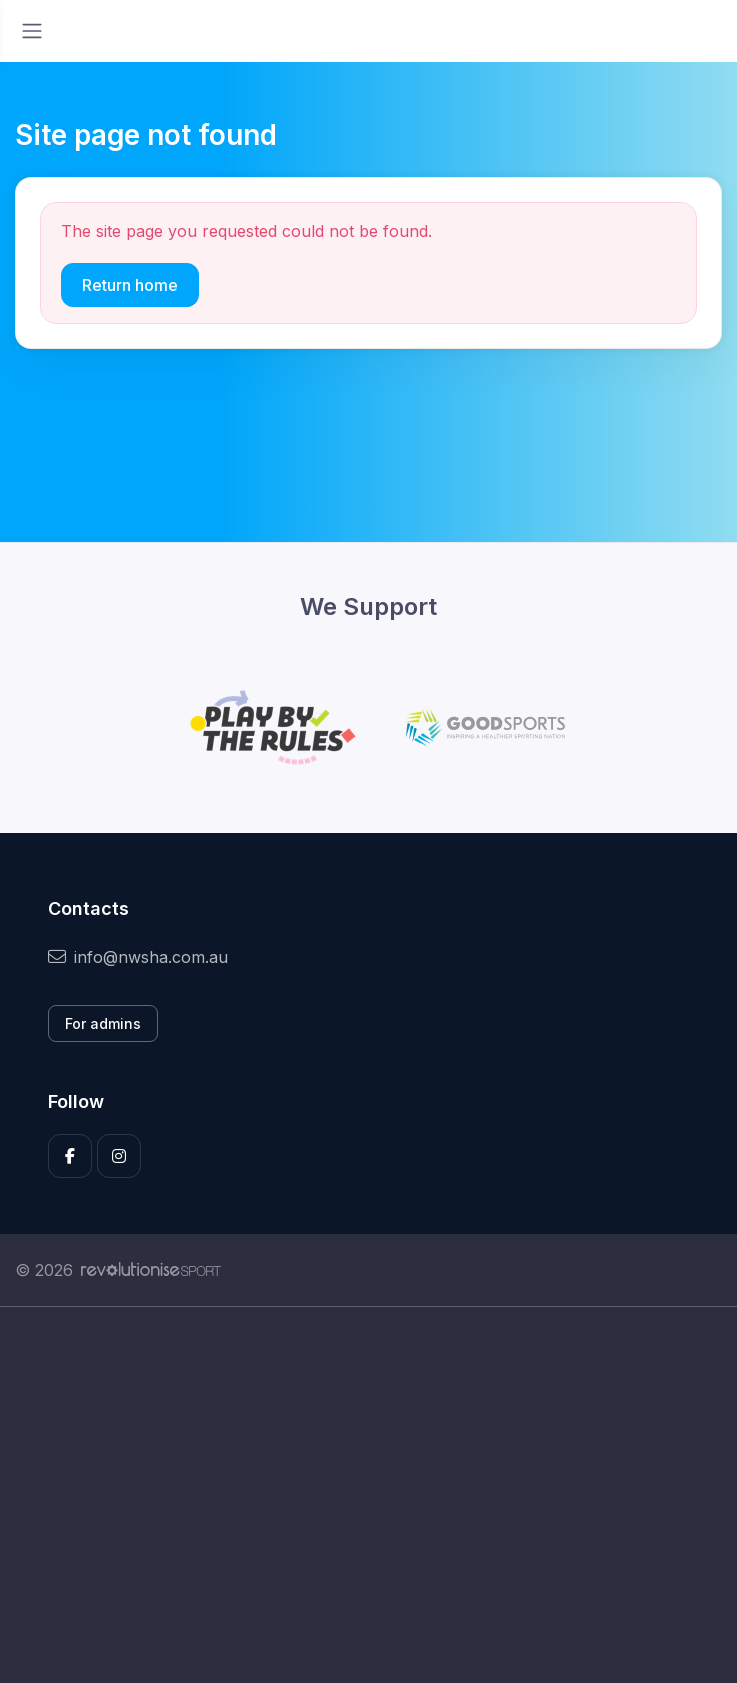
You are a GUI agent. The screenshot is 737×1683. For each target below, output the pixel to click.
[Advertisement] (368, 1495)
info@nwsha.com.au (138, 957)
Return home (130, 285)
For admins (103, 1023)
